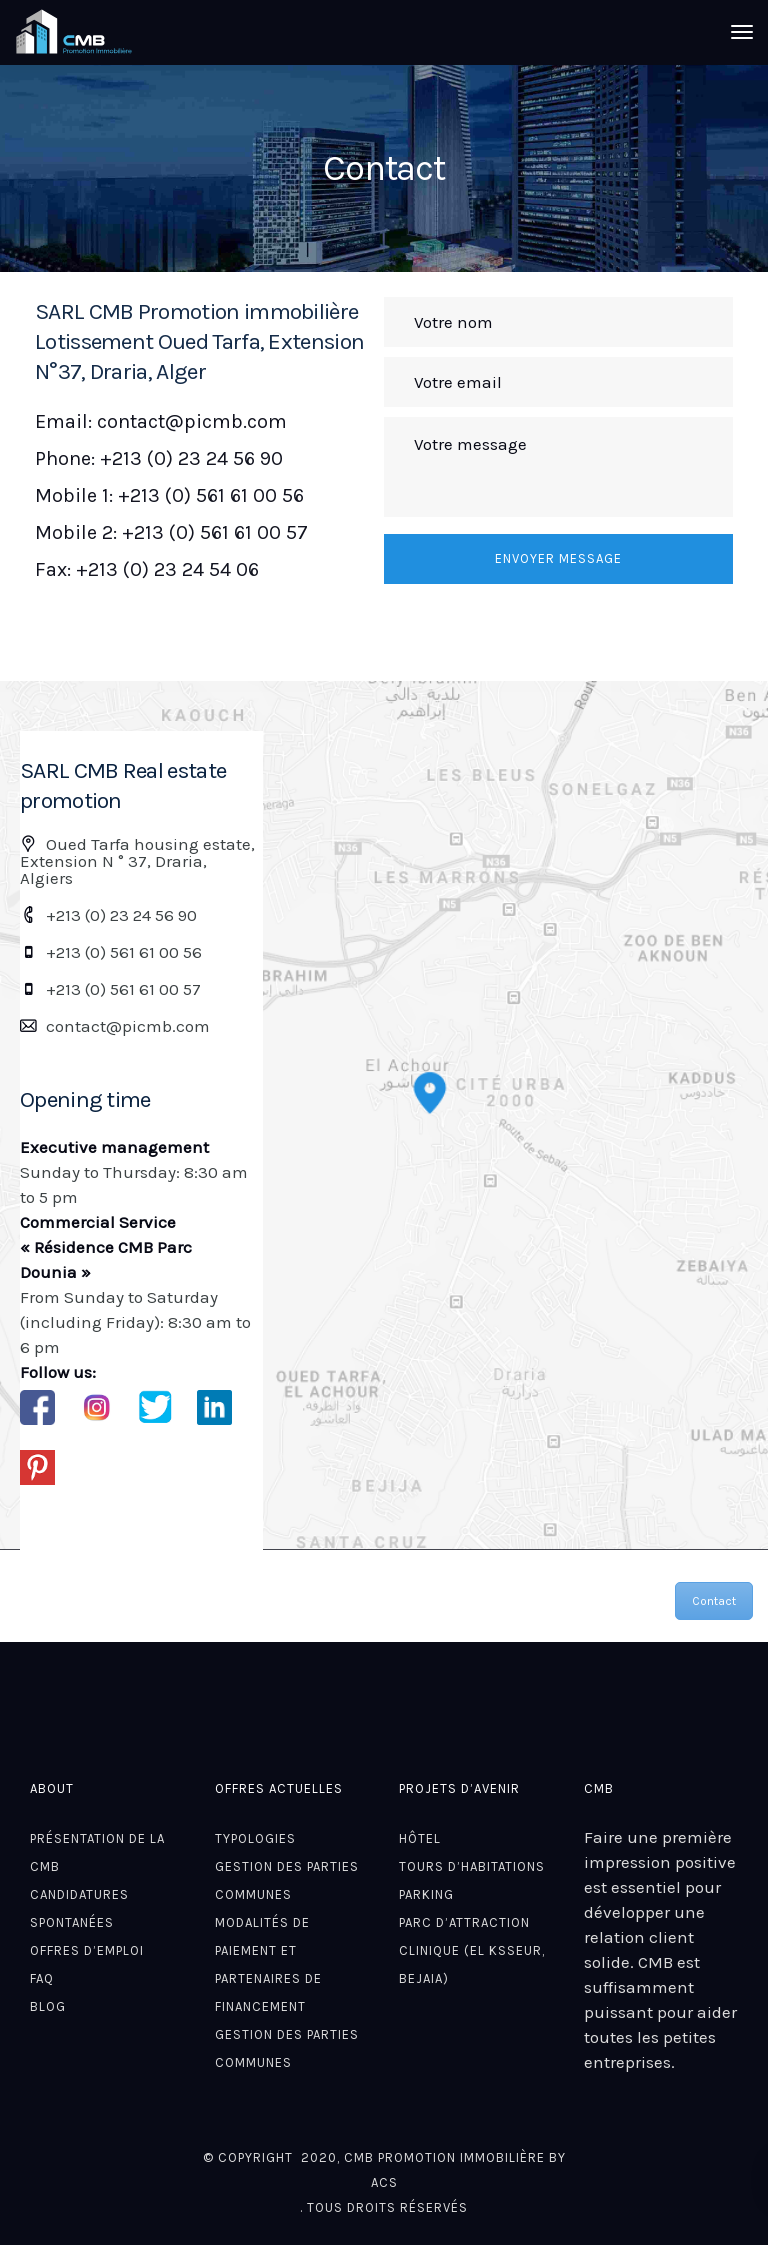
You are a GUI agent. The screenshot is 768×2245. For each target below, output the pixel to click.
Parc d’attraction (464, 1922)
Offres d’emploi (87, 1950)
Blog (48, 2006)
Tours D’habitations (472, 1866)
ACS (384, 2182)
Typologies (255, 1838)
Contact (714, 1601)
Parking (426, 1894)
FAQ (42, 1978)
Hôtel (420, 1838)
